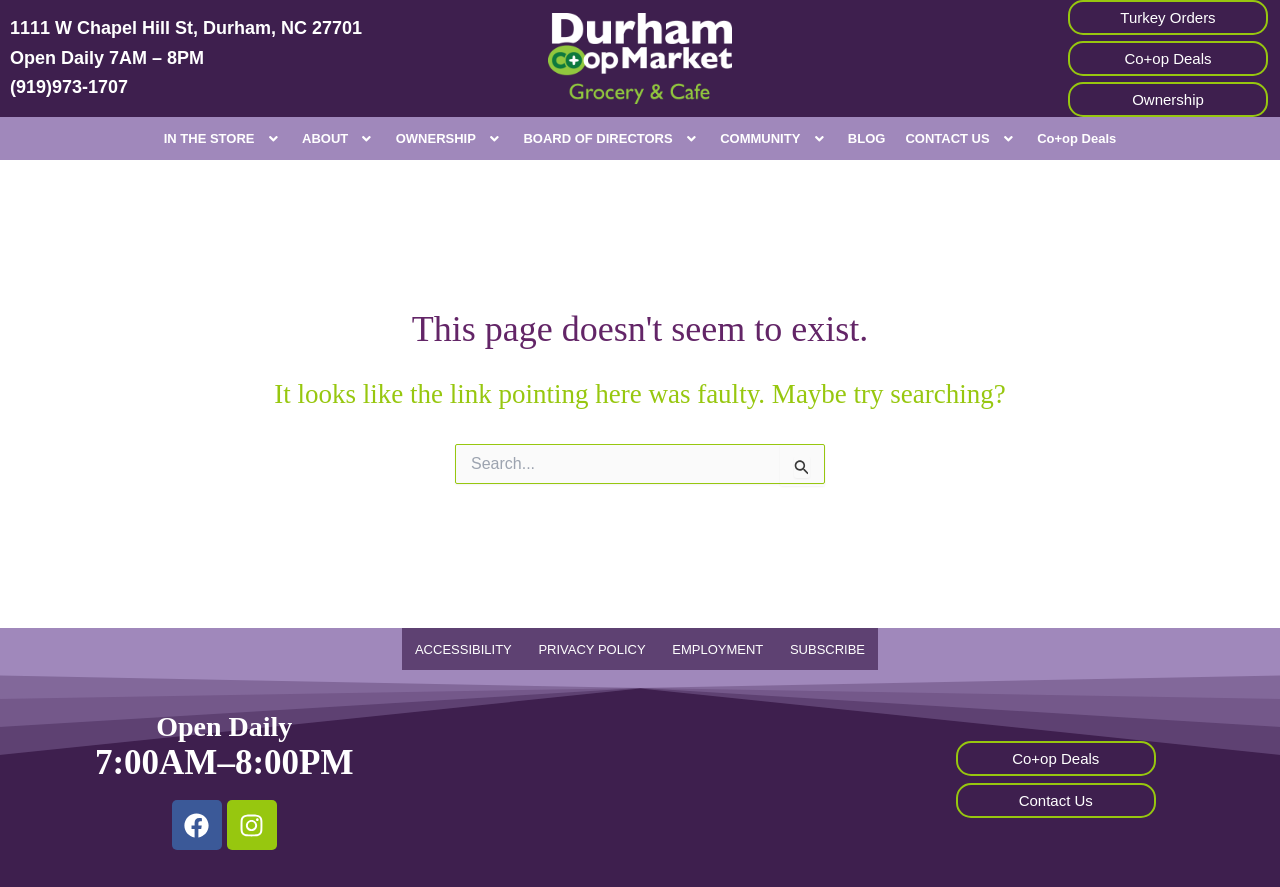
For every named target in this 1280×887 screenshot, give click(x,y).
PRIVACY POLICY (595, 649)
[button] (223, 138)
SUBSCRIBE (819, 649)
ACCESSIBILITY (471, 649)
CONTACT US (961, 138)
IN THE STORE (223, 138)
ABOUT (339, 138)
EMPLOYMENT (716, 649)
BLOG (867, 138)
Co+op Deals (1076, 138)
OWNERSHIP (450, 138)
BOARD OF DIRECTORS (611, 138)
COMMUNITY (774, 138)
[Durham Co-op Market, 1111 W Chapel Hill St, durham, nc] (639, 779)
